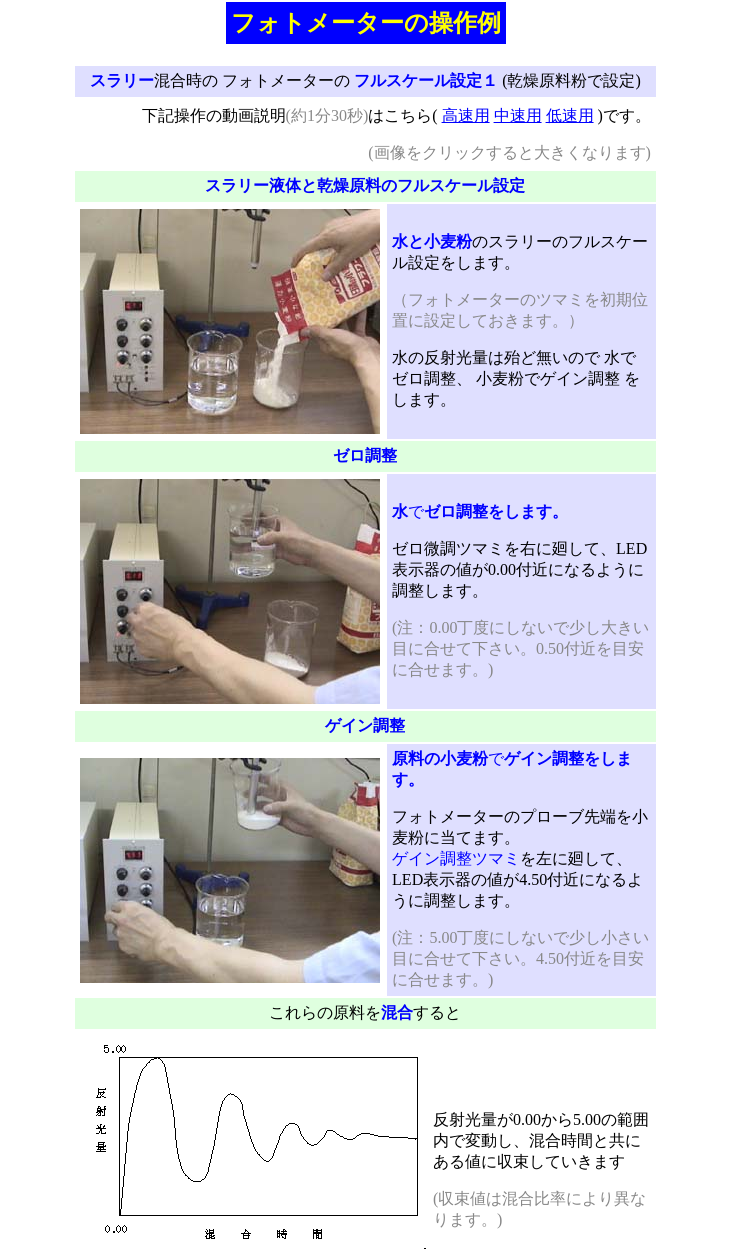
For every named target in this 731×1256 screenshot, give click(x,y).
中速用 (518, 115)
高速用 (466, 115)
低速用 (570, 115)
